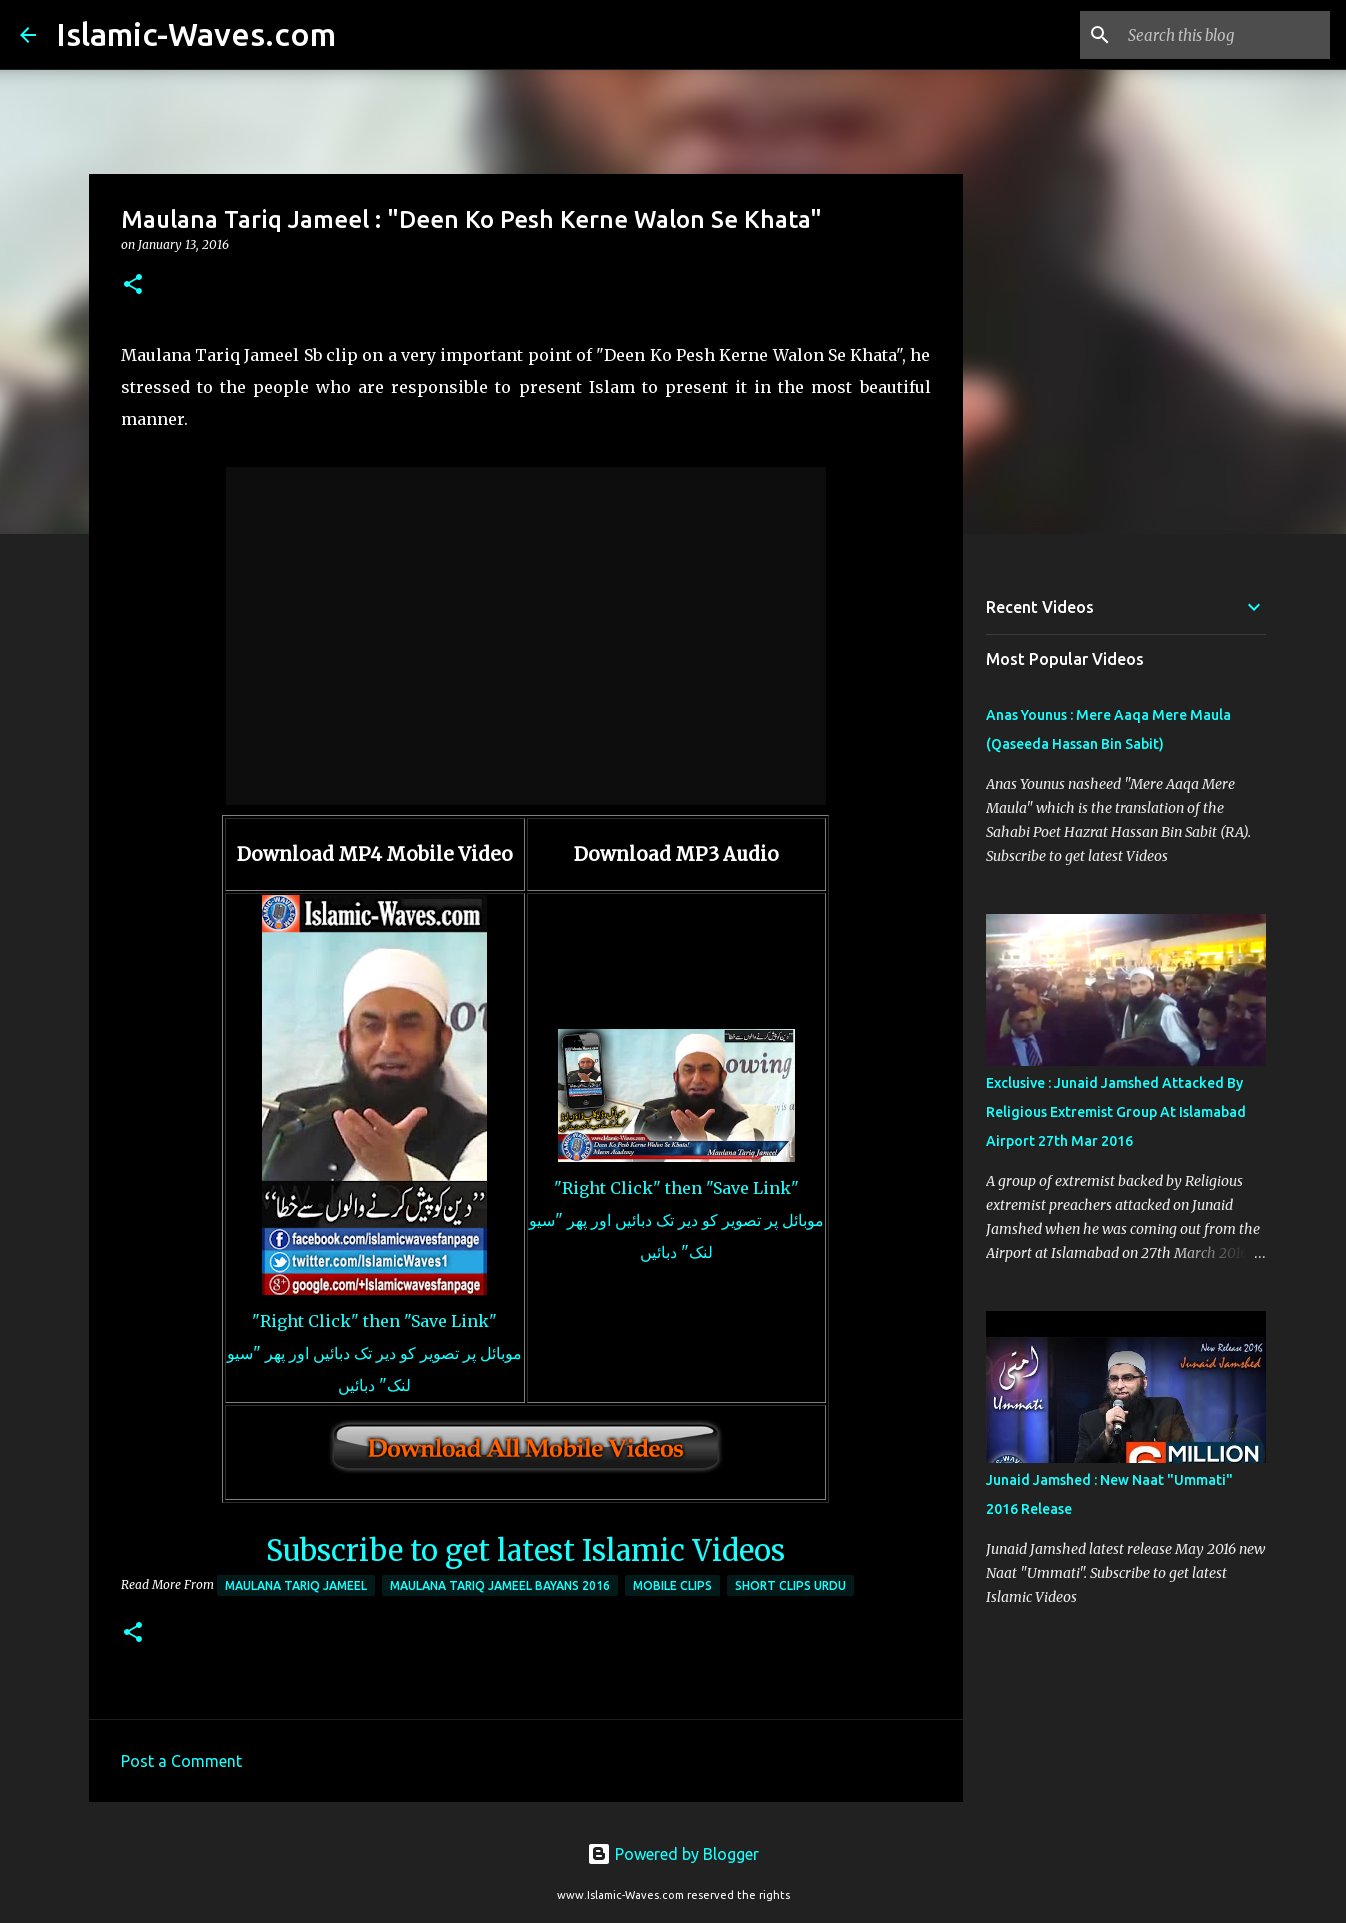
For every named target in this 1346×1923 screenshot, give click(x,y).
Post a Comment (181, 1761)
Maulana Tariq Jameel (296, 1585)
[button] (133, 285)
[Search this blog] (1225, 35)
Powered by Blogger (673, 1854)
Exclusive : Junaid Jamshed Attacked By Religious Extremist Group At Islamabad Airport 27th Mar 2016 (1116, 1112)
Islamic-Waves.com (196, 34)
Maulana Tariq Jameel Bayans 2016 (500, 1585)
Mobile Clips (672, 1585)
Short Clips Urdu (790, 1585)
